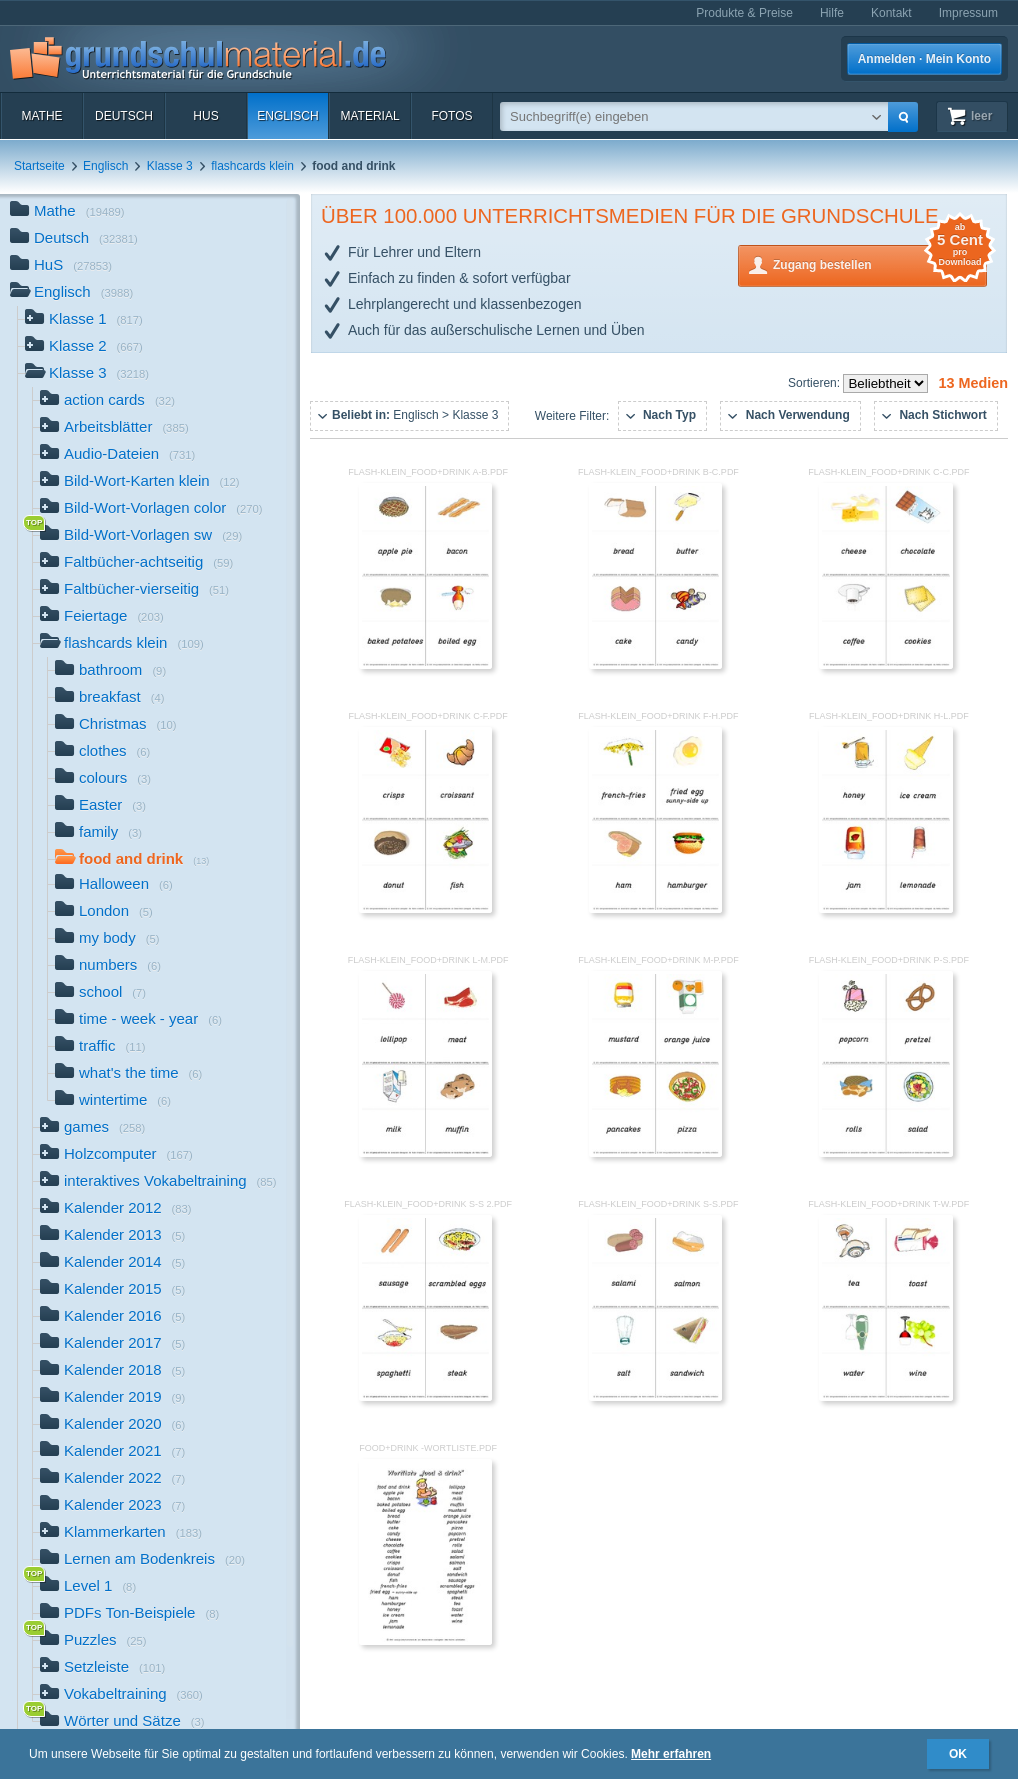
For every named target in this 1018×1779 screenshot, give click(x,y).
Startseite (39, 166)
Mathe (41, 116)
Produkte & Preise (744, 13)
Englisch (287, 116)
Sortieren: (815, 383)
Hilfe (832, 13)
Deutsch (124, 116)
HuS (205, 116)
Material (369, 116)
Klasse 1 (84, 320)
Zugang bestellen (880, 263)
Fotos (451, 116)
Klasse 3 (170, 166)
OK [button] (958, 1754)
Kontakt (891, 13)
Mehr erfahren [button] (671, 1754)
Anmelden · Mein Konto (924, 59)
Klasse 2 (84, 347)
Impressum (968, 13)
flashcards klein (252, 166)
